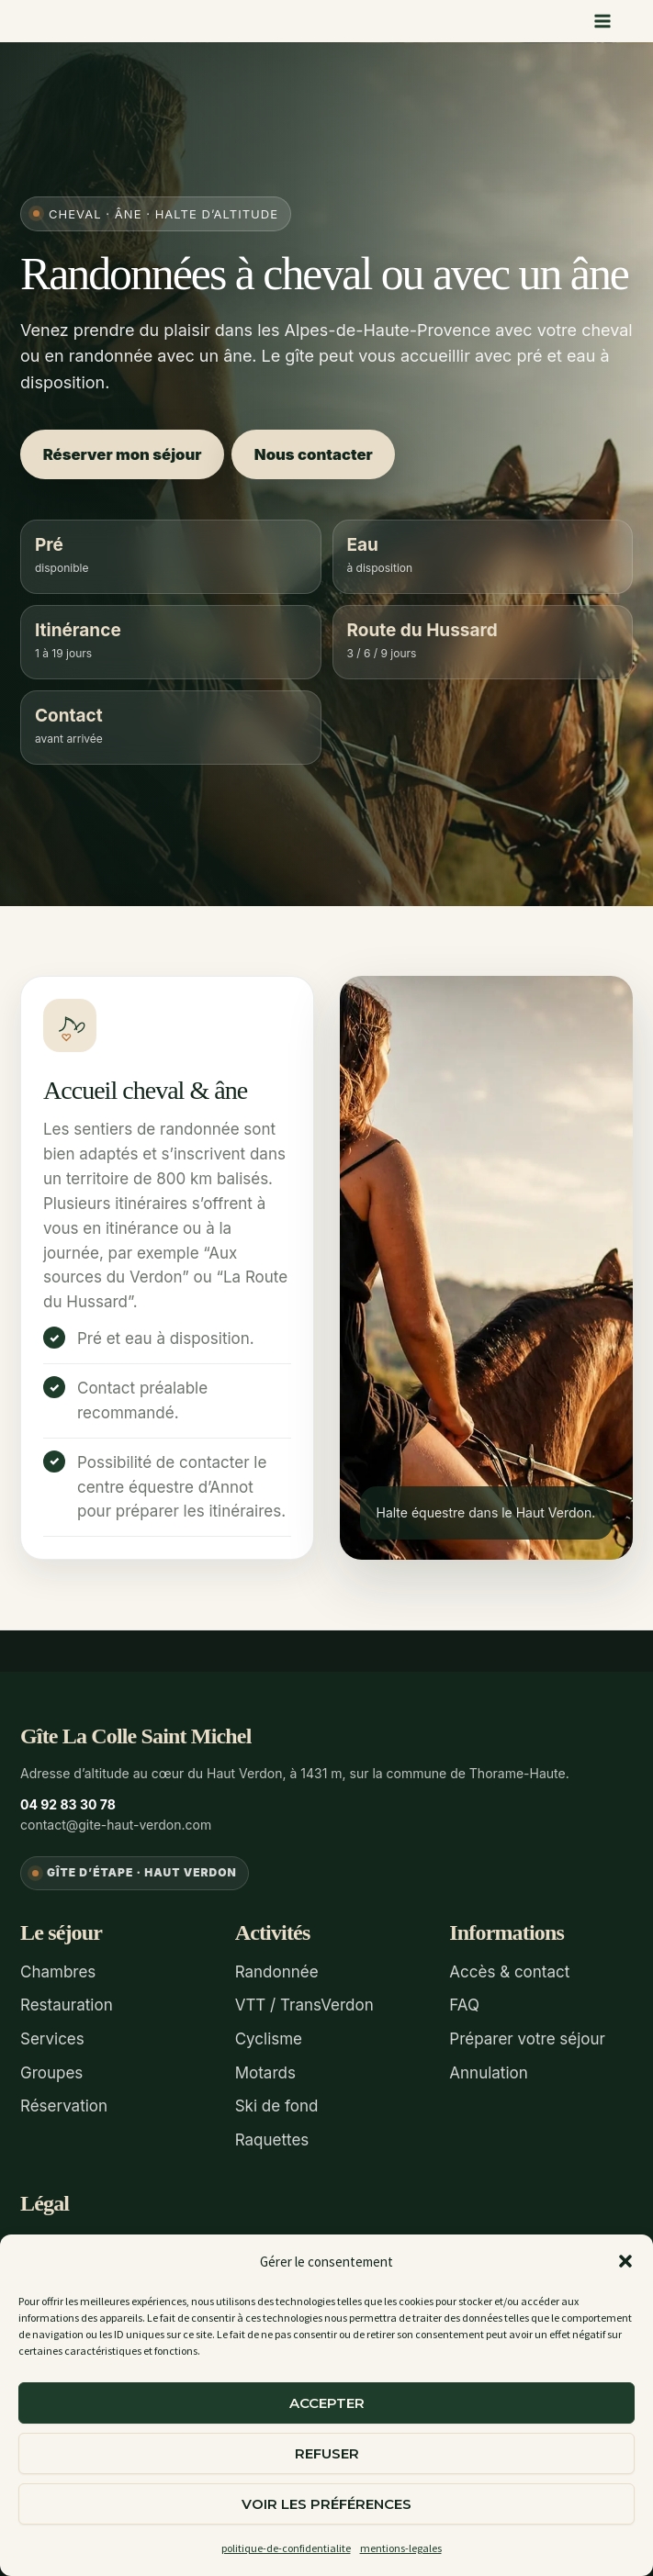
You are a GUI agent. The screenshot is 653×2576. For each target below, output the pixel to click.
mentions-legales (401, 2548)
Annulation (488, 2068)
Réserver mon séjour (127, 453)
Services (52, 2035)
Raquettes (272, 2132)
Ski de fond (277, 2100)
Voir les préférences (326, 2504)
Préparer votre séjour (527, 2035)
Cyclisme (268, 2035)
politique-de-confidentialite (286, 2548)
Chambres (58, 1970)
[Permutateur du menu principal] (603, 21)
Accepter (327, 2403)
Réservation (63, 2100)
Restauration (66, 2003)
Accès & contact (509, 1970)
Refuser (327, 2453)
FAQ (464, 2003)
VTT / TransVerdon (304, 2003)
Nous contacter (330, 453)
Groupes (51, 2068)
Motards (265, 2068)
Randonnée (277, 1970)
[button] (625, 2261)
